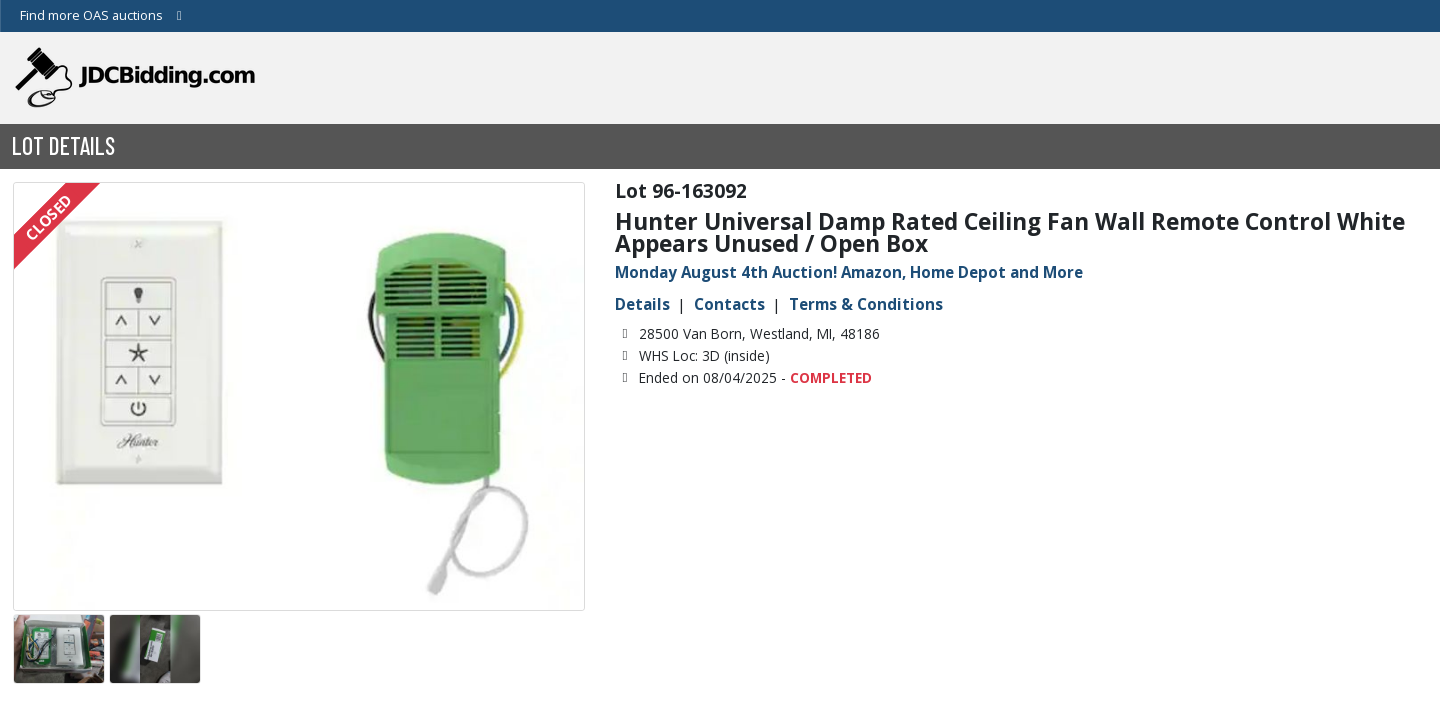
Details (642, 304)
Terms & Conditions (866, 304)
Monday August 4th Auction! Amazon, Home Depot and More (849, 272)
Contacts (729, 304)
